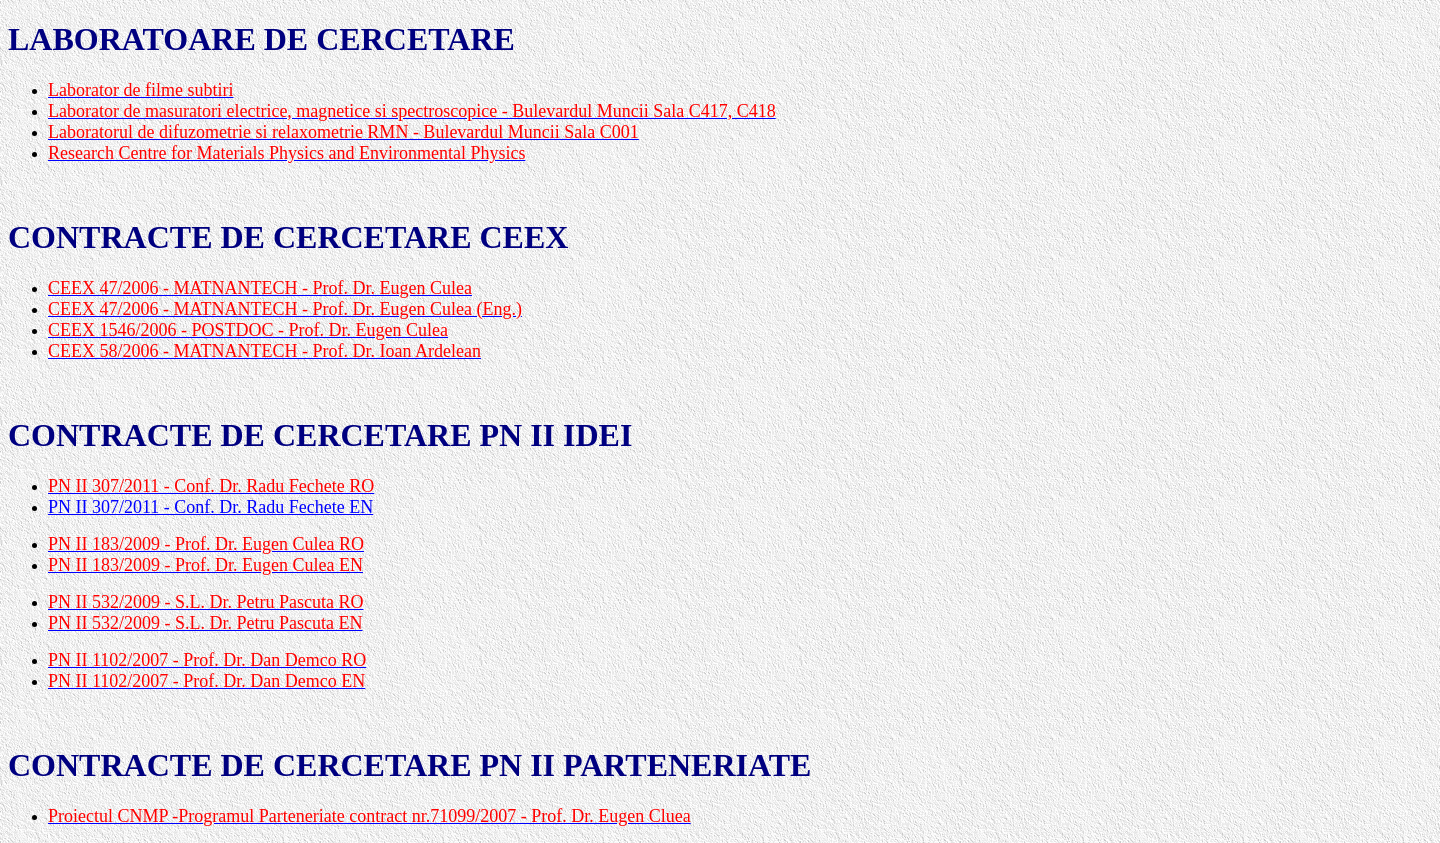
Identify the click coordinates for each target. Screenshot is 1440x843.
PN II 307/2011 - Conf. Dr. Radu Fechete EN (210, 507)
